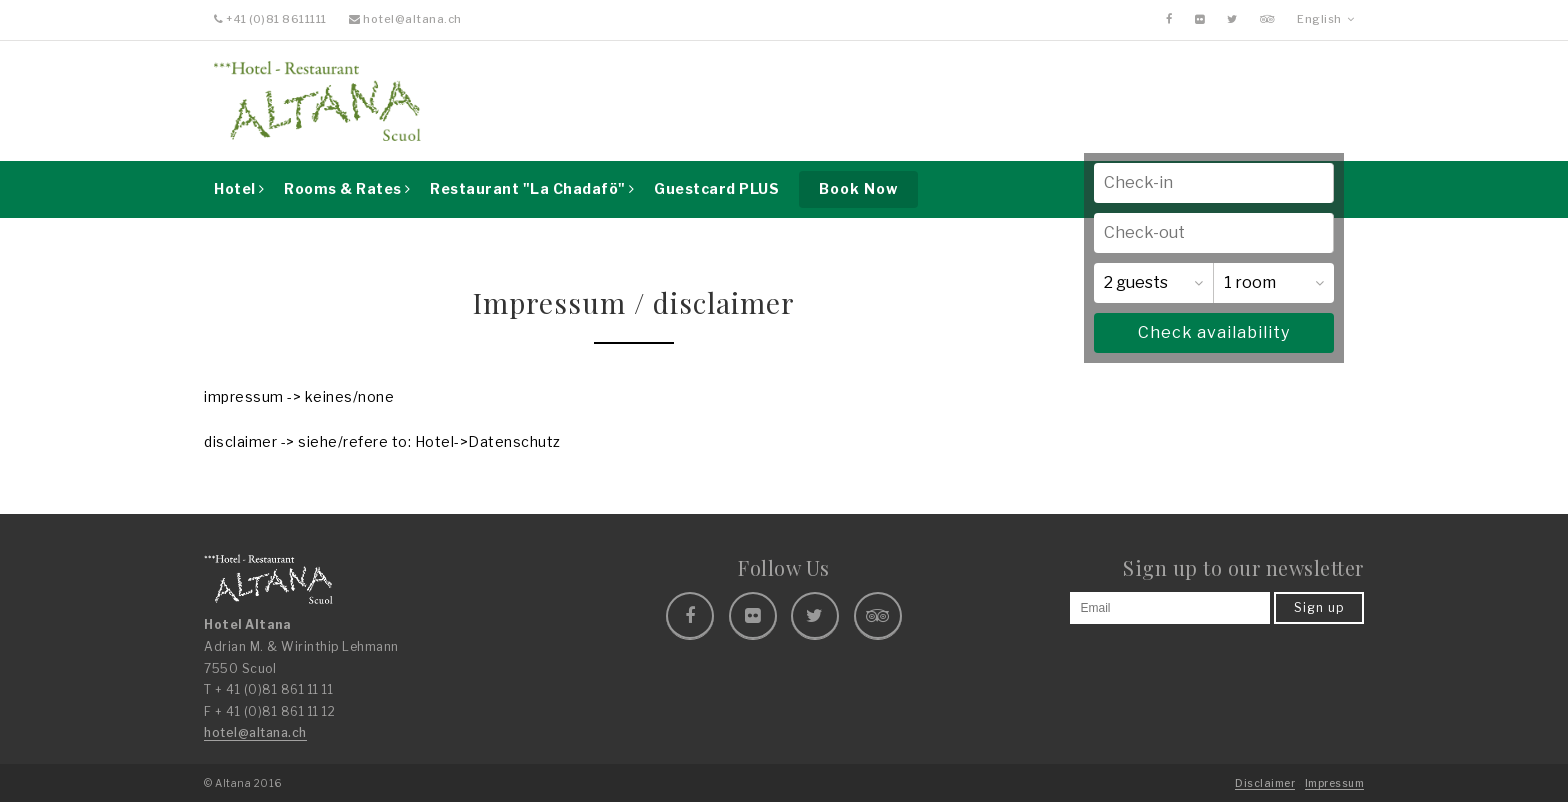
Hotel (239, 188)
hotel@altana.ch (405, 19)
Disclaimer (1265, 783)
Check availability (1214, 332)
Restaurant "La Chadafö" (532, 188)
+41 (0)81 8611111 (270, 19)
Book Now (858, 188)
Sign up (1319, 607)
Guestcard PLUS (716, 188)
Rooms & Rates (347, 188)
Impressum (1335, 783)
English (1325, 19)
